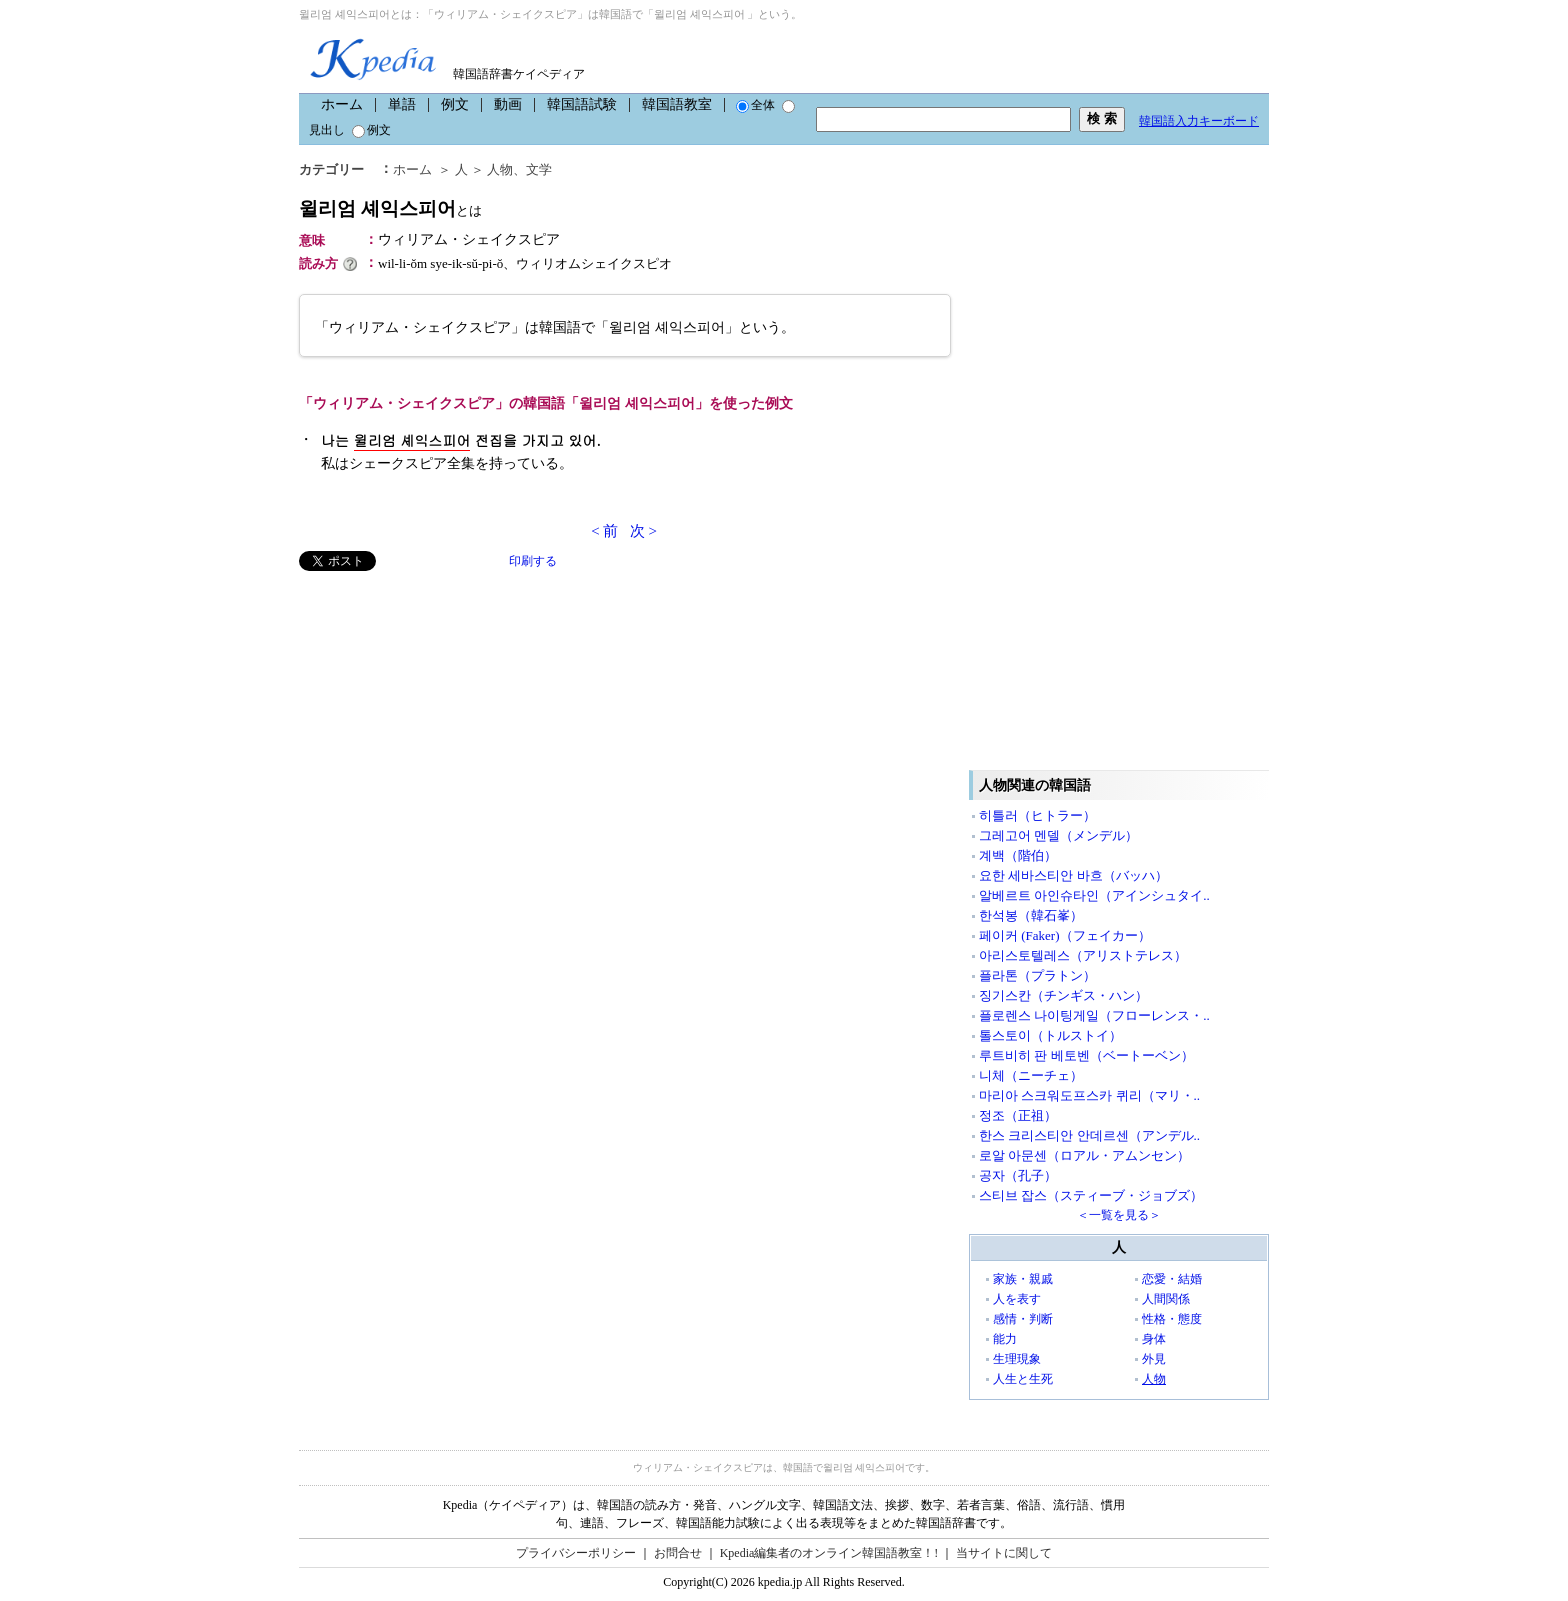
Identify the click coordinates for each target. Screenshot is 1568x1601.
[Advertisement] (449, 711)
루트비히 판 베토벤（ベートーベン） (1086, 1055)
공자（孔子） (1018, 1175)
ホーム (342, 104)
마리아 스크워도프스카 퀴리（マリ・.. (1089, 1095)
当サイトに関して (1004, 1553)
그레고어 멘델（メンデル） (1058, 835)
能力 (1005, 1339)
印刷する (533, 561)
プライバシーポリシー (576, 1553)
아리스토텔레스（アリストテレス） (1083, 955)
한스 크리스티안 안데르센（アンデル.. (1089, 1135)
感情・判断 (1023, 1319)
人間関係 (1166, 1299)
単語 (402, 104)
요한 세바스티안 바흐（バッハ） (1073, 875)
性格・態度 (1172, 1319)
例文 (455, 104)
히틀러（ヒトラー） (1037, 815)
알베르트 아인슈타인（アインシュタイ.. (1094, 895)
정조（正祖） (1018, 1115)
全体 (755, 105)
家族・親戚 (1023, 1279)
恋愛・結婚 (1172, 1279)
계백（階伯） (1018, 855)
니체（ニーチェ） (1031, 1075)
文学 (539, 169)
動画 (508, 104)
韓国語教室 (677, 104)
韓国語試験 (582, 104)
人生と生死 (1023, 1379)
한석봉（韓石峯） (1031, 915)
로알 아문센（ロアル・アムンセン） (1084, 1155)
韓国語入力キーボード (1199, 121)
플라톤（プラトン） (1037, 975)
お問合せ (678, 1553)
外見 (1154, 1359)
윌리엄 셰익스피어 (390, 208)
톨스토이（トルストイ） (1050, 1035)
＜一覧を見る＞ (1119, 1215)
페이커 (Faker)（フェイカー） (1065, 935)
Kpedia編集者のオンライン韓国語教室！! (829, 1553)
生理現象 (1017, 1359)
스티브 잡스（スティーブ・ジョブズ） (1091, 1195)
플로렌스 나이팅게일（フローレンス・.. (1094, 1015)
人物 (500, 169)
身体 (1154, 1339)
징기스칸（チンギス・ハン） (1063, 995)
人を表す (1017, 1299)
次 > (643, 531)
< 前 (604, 531)
